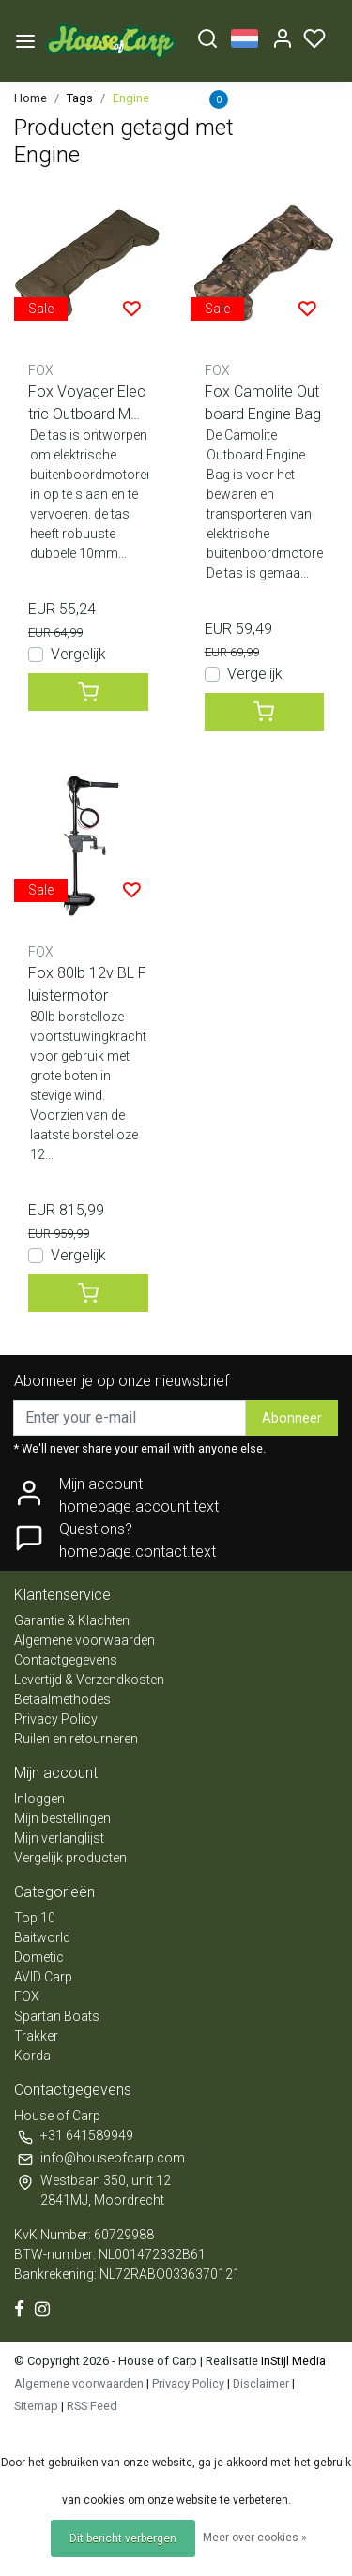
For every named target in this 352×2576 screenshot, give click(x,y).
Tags (80, 98)
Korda (32, 2055)
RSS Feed (92, 2406)
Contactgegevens (65, 1659)
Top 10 (34, 1917)
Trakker (36, 2035)
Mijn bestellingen (62, 1818)
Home (30, 98)
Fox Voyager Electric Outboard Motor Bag (86, 404)
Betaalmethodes (62, 1699)
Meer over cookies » (255, 2537)
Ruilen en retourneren (76, 1738)
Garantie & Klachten (72, 1620)
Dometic (39, 1957)
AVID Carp (43, 1976)
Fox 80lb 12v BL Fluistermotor (87, 984)
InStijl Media (292, 2361)
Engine (131, 98)
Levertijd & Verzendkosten (89, 1679)
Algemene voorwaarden (84, 1640)
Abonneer (292, 1418)
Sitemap (36, 2406)
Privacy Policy (56, 1718)
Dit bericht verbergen (122, 2538)
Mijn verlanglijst (59, 1837)
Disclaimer (261, 2383)
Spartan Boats (56, 2016)
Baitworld (42, 1937)
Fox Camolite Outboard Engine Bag (263, 403)
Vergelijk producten (70, 1857)
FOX (26, 1996)
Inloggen (39, 1798)
